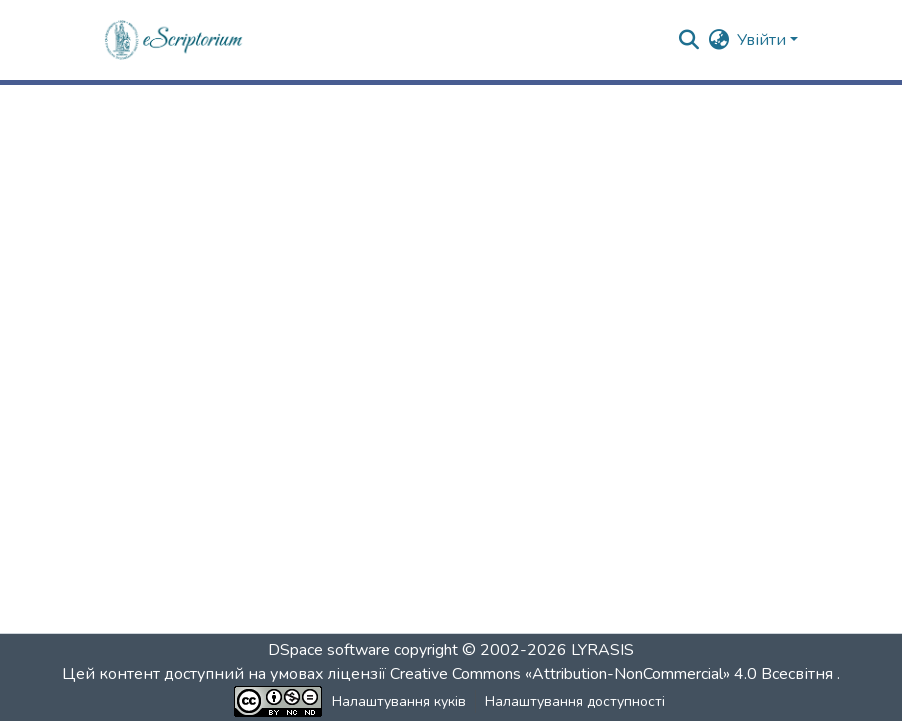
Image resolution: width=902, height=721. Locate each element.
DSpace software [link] (329, 650)
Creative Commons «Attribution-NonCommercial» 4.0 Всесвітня (613, 674)
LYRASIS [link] (602, 650)
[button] (174, 40)
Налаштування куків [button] (399, 701)
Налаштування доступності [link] (575, 701)
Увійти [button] (763, 40)
